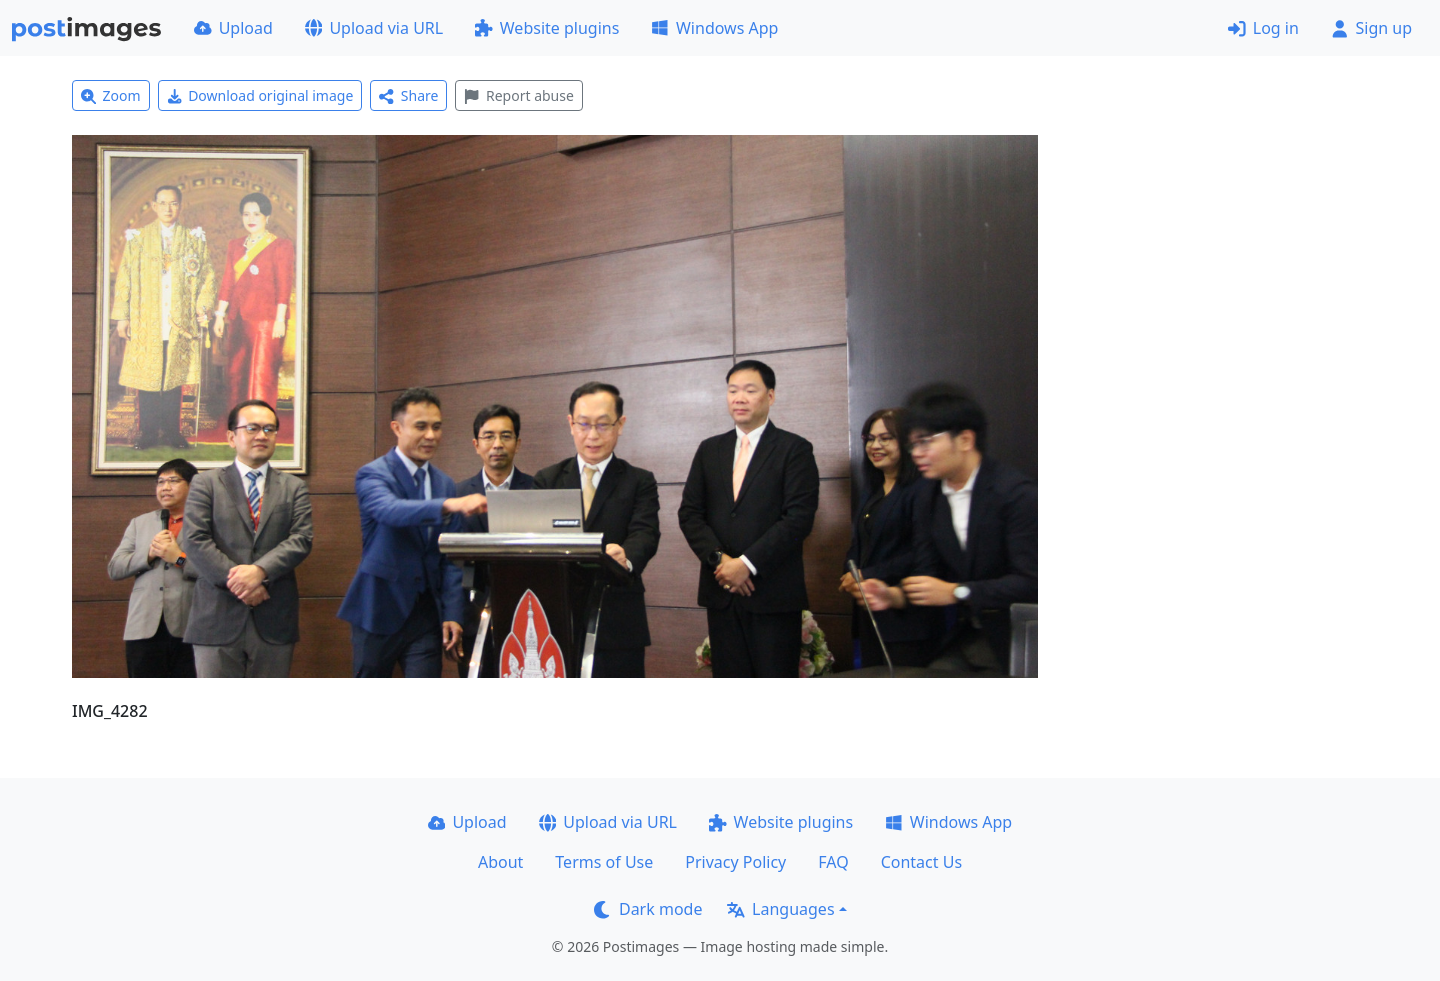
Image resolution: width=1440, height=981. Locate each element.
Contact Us (921, 862)
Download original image (260, 95)
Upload (233, 28)
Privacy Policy (735, 862)
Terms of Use (604, 862)
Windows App (714, 28)
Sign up (1371, 28)
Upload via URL (374, 28)
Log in (1263, 28)
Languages (780, 909)
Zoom (111, 95)
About (500, 862)
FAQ (833, 862)
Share (408, 95)
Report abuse (518, 95)
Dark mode (648, 909)
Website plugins (547, 28)
